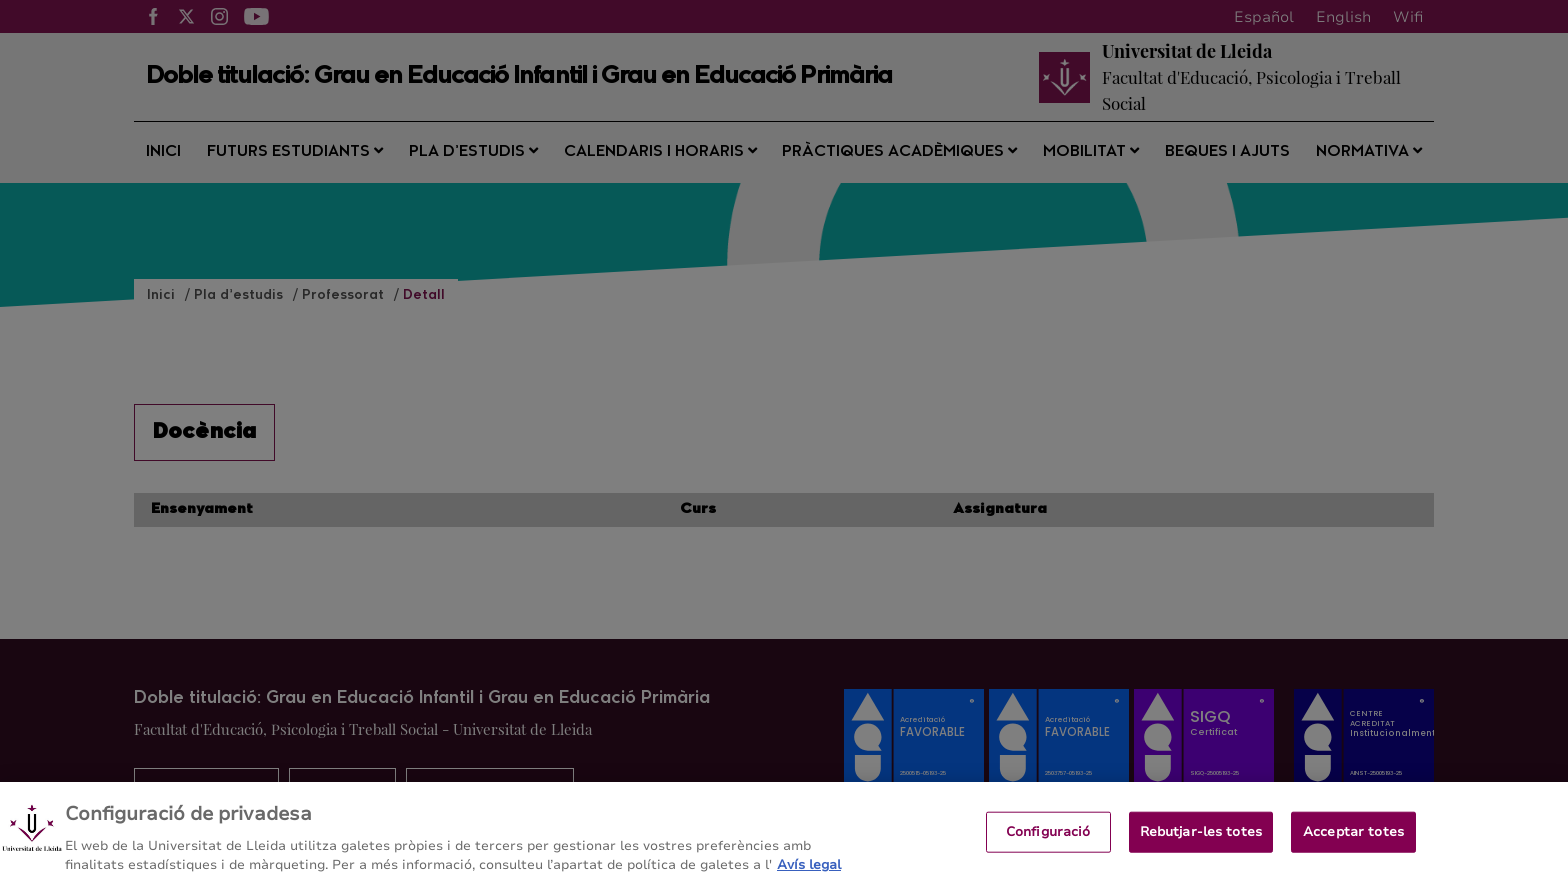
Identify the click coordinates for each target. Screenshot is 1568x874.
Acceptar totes (1353, 849)
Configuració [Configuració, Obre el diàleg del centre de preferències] (1048, 849)
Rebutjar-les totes (1201, 849)
